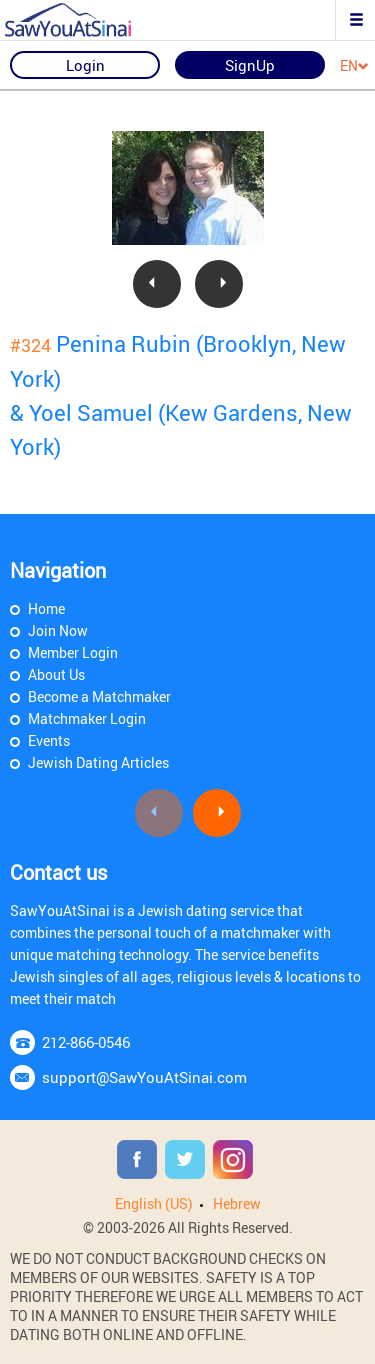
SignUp (250, 65)
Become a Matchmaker (99, 696)
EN (354, 66)
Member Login (73, 652)
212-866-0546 (86, 1042)
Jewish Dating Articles (98, 762)
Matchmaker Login (87, 718)
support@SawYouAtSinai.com (144, 1077)
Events (49, 740)
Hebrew (237, 1203)
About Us (56, 674)
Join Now (58, 630)
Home (46, 608)
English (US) (154, 1203)
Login (85, 65)
